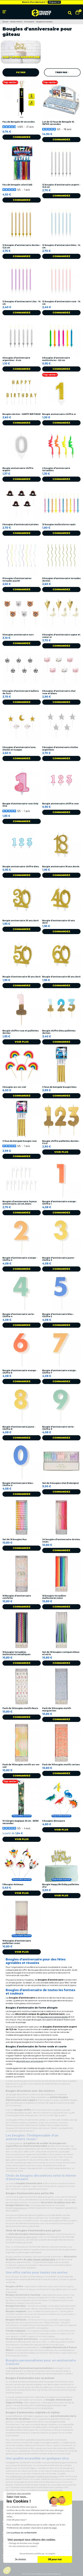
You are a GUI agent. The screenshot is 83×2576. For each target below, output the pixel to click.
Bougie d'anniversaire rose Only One (20, 804)
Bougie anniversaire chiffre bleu (20, 866)
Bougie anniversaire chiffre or (59, 414)
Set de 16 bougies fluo (14, 1539)
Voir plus (22, 1041)
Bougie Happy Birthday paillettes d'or (60, 1885)
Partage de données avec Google (24, 2543)
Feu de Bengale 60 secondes (18, 122)
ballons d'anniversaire (47, 2476)
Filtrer (20, 72)
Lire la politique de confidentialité (22, 2533)
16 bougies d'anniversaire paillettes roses (16, 1941)
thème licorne (20, 2208)
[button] (7, 2570)
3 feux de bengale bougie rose (19, 1141)
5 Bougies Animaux (12, 1884)
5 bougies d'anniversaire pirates (20, 524)
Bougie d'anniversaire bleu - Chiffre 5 (58, 1315)
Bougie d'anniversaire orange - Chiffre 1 (59, 1202)
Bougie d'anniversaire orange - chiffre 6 (19, 1371)
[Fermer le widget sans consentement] (18, 2493)
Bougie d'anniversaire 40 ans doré (58, 921)
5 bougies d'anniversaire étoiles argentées (60, 748)
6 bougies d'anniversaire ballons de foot (20, 692)
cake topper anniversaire (41, 2259)
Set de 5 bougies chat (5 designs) (60, 1483)
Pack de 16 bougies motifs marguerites (56, 1709)
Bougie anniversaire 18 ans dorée (60, 866)
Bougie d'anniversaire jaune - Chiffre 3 (58, 1259)
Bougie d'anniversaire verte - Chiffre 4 (18, 1315)
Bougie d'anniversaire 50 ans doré (21, 976)
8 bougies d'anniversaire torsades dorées (61, 579)
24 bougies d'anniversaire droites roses (61, 1540)
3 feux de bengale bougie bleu (59, 1087)
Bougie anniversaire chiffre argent (17, 469)
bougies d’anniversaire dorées (54, 2017)
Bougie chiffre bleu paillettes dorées (58, 1031)
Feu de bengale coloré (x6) (17, 184)
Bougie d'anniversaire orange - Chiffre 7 (59, 1371)
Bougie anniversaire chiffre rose (60, 803)
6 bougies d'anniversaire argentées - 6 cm (16, 359)
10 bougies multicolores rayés (58, 524)
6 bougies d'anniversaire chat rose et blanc (58, 692)
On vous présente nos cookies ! (23, 2546)
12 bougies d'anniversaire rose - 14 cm (61, 302)
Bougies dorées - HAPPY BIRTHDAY (21, 414)
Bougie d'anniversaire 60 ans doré (61, 976)
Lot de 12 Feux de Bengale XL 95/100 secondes (58, 123)
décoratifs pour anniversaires (29, 2061)
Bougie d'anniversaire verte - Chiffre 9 (58, 1428)
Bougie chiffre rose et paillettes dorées (20, 1031)
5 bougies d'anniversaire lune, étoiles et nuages (19, 748)
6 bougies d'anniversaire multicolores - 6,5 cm (56, 359)
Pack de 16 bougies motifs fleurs (20, 1708)
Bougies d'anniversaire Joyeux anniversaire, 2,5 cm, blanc (19, 1202)
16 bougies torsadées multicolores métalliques (16, 1653)
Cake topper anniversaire (21, 57)
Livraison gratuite (25, 2)
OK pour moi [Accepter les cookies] (55, 2559)
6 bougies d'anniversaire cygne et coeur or (61, 635)
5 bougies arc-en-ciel (14, 1087)
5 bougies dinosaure (53, 1821)
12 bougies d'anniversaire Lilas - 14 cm (21, 302)
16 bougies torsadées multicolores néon (54, 1596)
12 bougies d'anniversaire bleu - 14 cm (61, 246)
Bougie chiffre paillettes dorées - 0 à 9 (61, 1142)
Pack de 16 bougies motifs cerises (61, 1764)
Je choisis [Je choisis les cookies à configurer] (20, 2559)
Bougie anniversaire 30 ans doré (20, 920)
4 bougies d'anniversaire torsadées (56, 469)
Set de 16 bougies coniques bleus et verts (60, 1653)
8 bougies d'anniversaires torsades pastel (16, 579)
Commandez (21, 137)
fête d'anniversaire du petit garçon (22, 2237)
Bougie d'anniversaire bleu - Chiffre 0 (18, 1484)
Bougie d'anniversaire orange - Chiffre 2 (19, 1259)
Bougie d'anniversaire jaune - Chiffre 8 (18, 1428)
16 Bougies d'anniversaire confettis (16, 1596)
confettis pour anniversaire (22, 2476)
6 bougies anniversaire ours (18, 634)
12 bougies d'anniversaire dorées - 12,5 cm (21, 246)
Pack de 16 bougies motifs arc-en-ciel (21, 1765)
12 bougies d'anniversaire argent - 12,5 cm (61, 185)
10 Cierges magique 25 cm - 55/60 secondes (20, 1822)
